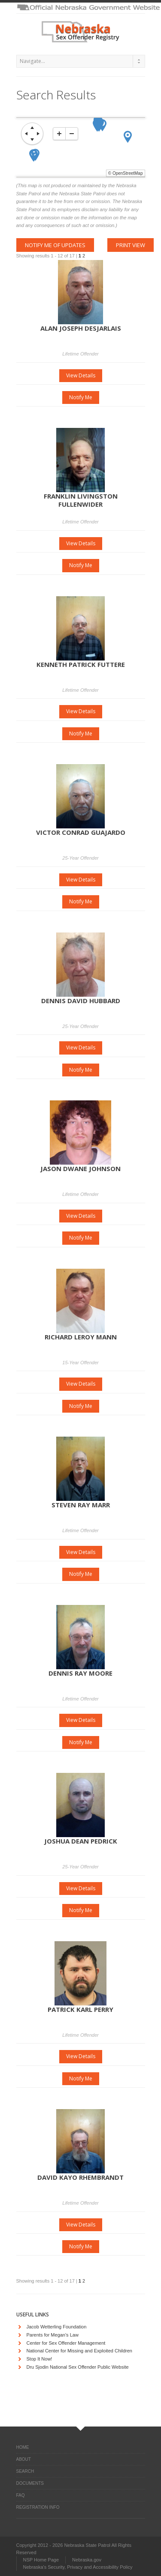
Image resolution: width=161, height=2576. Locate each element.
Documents (30, 2483)
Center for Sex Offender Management (66, 2343)
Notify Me (80, 397)
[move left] (26, 133)
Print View (130, 245)
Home (22, 2447)
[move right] (38, 133)
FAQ (20, 2495)
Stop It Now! (39, 2358)
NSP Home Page (41, 2559)
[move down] (32, 139)
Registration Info (38, 2507)
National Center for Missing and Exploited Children (79, 2350)
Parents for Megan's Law (53, 2334)
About (23, 2459)
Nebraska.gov (86, 2559)
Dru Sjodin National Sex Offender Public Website (78, 2367)
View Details (80, 375)
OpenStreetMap (127, 173)
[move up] (32, 127)
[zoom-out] (71, 133)
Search (25, 2471)
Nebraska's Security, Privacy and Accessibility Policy (78, 2567)
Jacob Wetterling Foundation (57, 2326)
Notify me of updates (55, 245)
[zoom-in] (59, 133)
